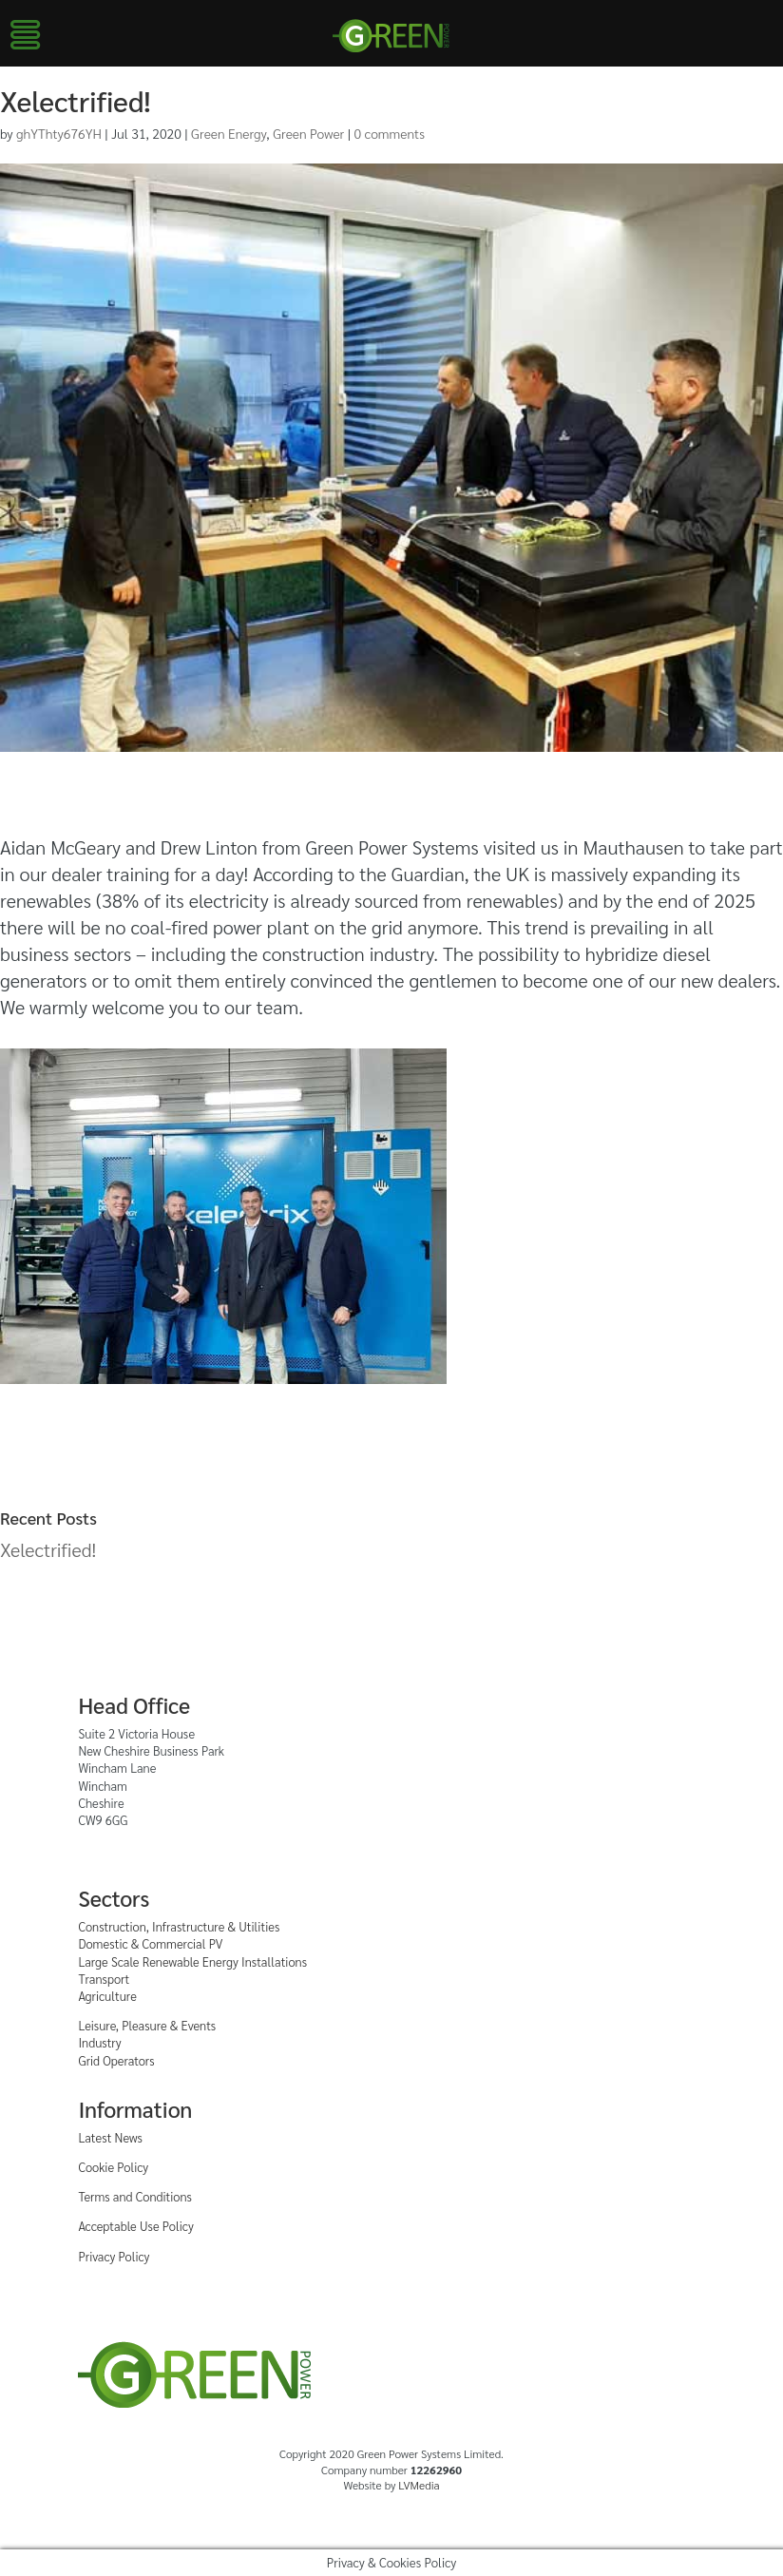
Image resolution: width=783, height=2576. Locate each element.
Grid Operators (116, 2060)
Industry (99, 2042)
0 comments (389, 133)
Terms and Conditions (135, 2196)
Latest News (110, 2137)
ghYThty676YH (59, 133)
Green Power (308, 133)
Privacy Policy (113, 2256)
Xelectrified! (48, 1549)
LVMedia (418, 2484)
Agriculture (107, 1996)
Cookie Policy (113, 2167)
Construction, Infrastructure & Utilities (178, 1926)
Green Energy (228, 133)
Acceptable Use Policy (135, 2226)
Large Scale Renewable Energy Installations (192, 1961)
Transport (103, 1978)
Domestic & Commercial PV (150, 1943)
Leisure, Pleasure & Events (147, 2025)
